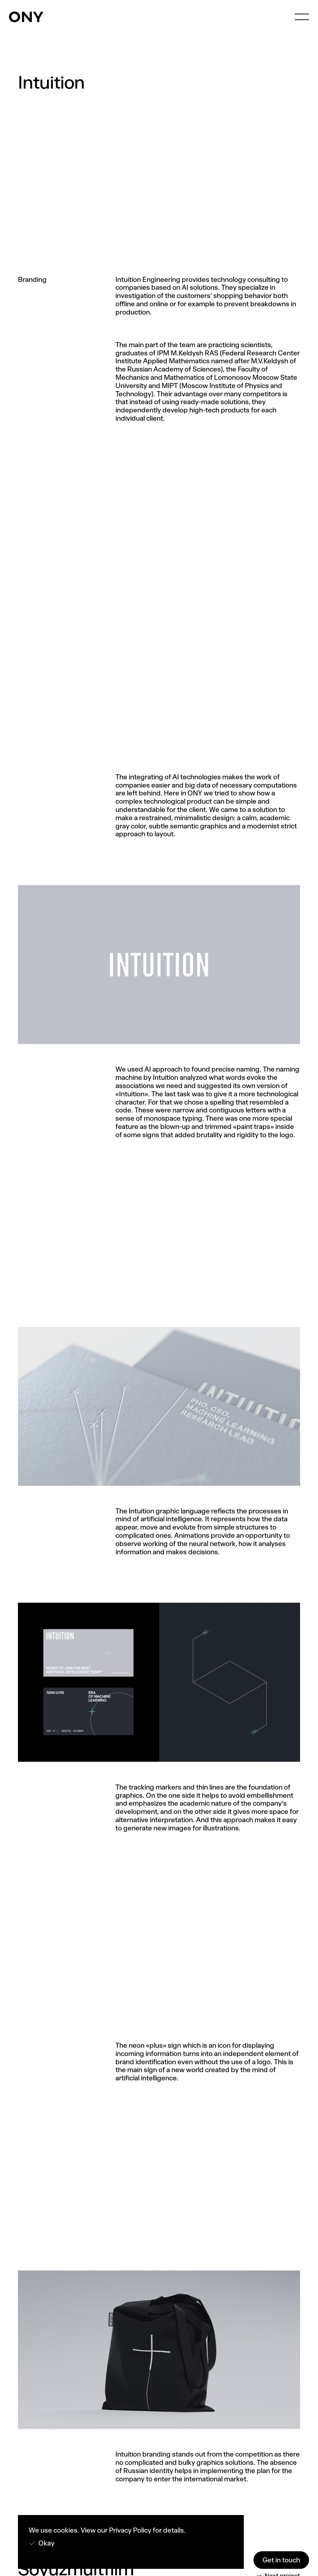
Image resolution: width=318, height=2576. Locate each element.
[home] (26, 16)
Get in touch (281, 2560)
